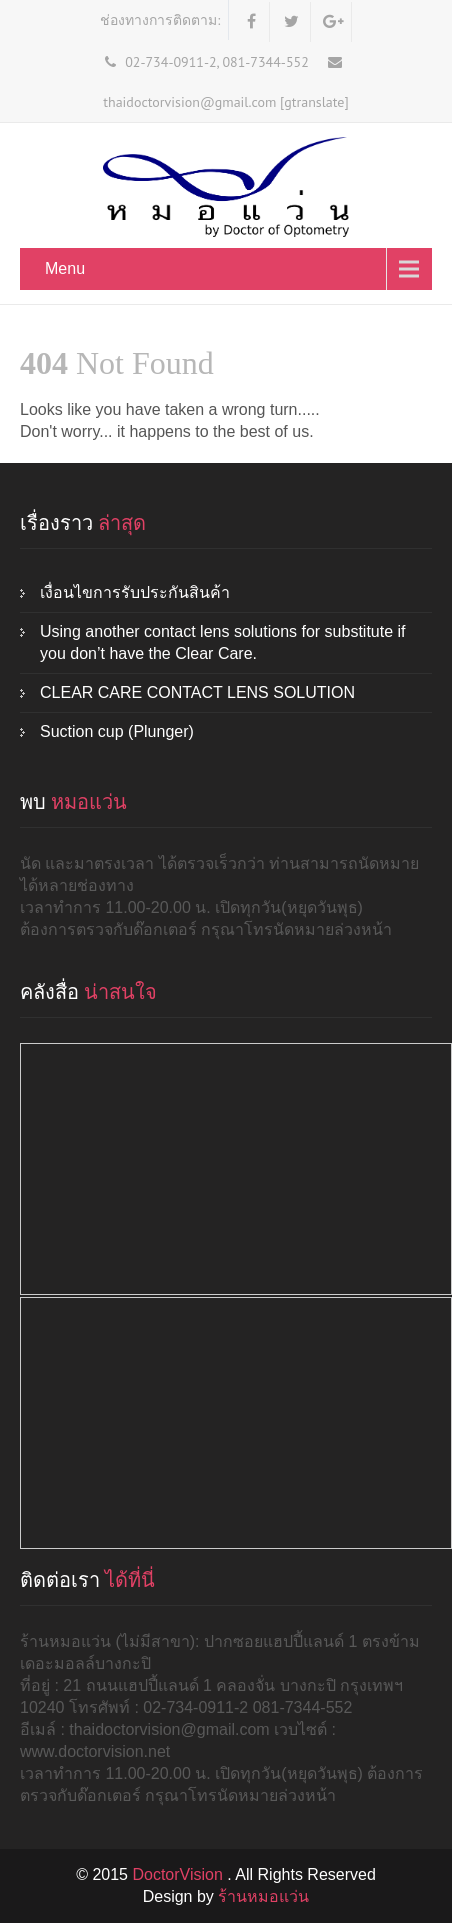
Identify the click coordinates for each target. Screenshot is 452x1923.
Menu (65, 268)
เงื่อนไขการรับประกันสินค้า (135, 592)
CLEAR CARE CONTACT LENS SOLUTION (197, 692)
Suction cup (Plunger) (117, 731)
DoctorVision (179, 1874)
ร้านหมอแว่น (263, 1896)
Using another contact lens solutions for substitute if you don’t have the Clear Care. (223, 642)
